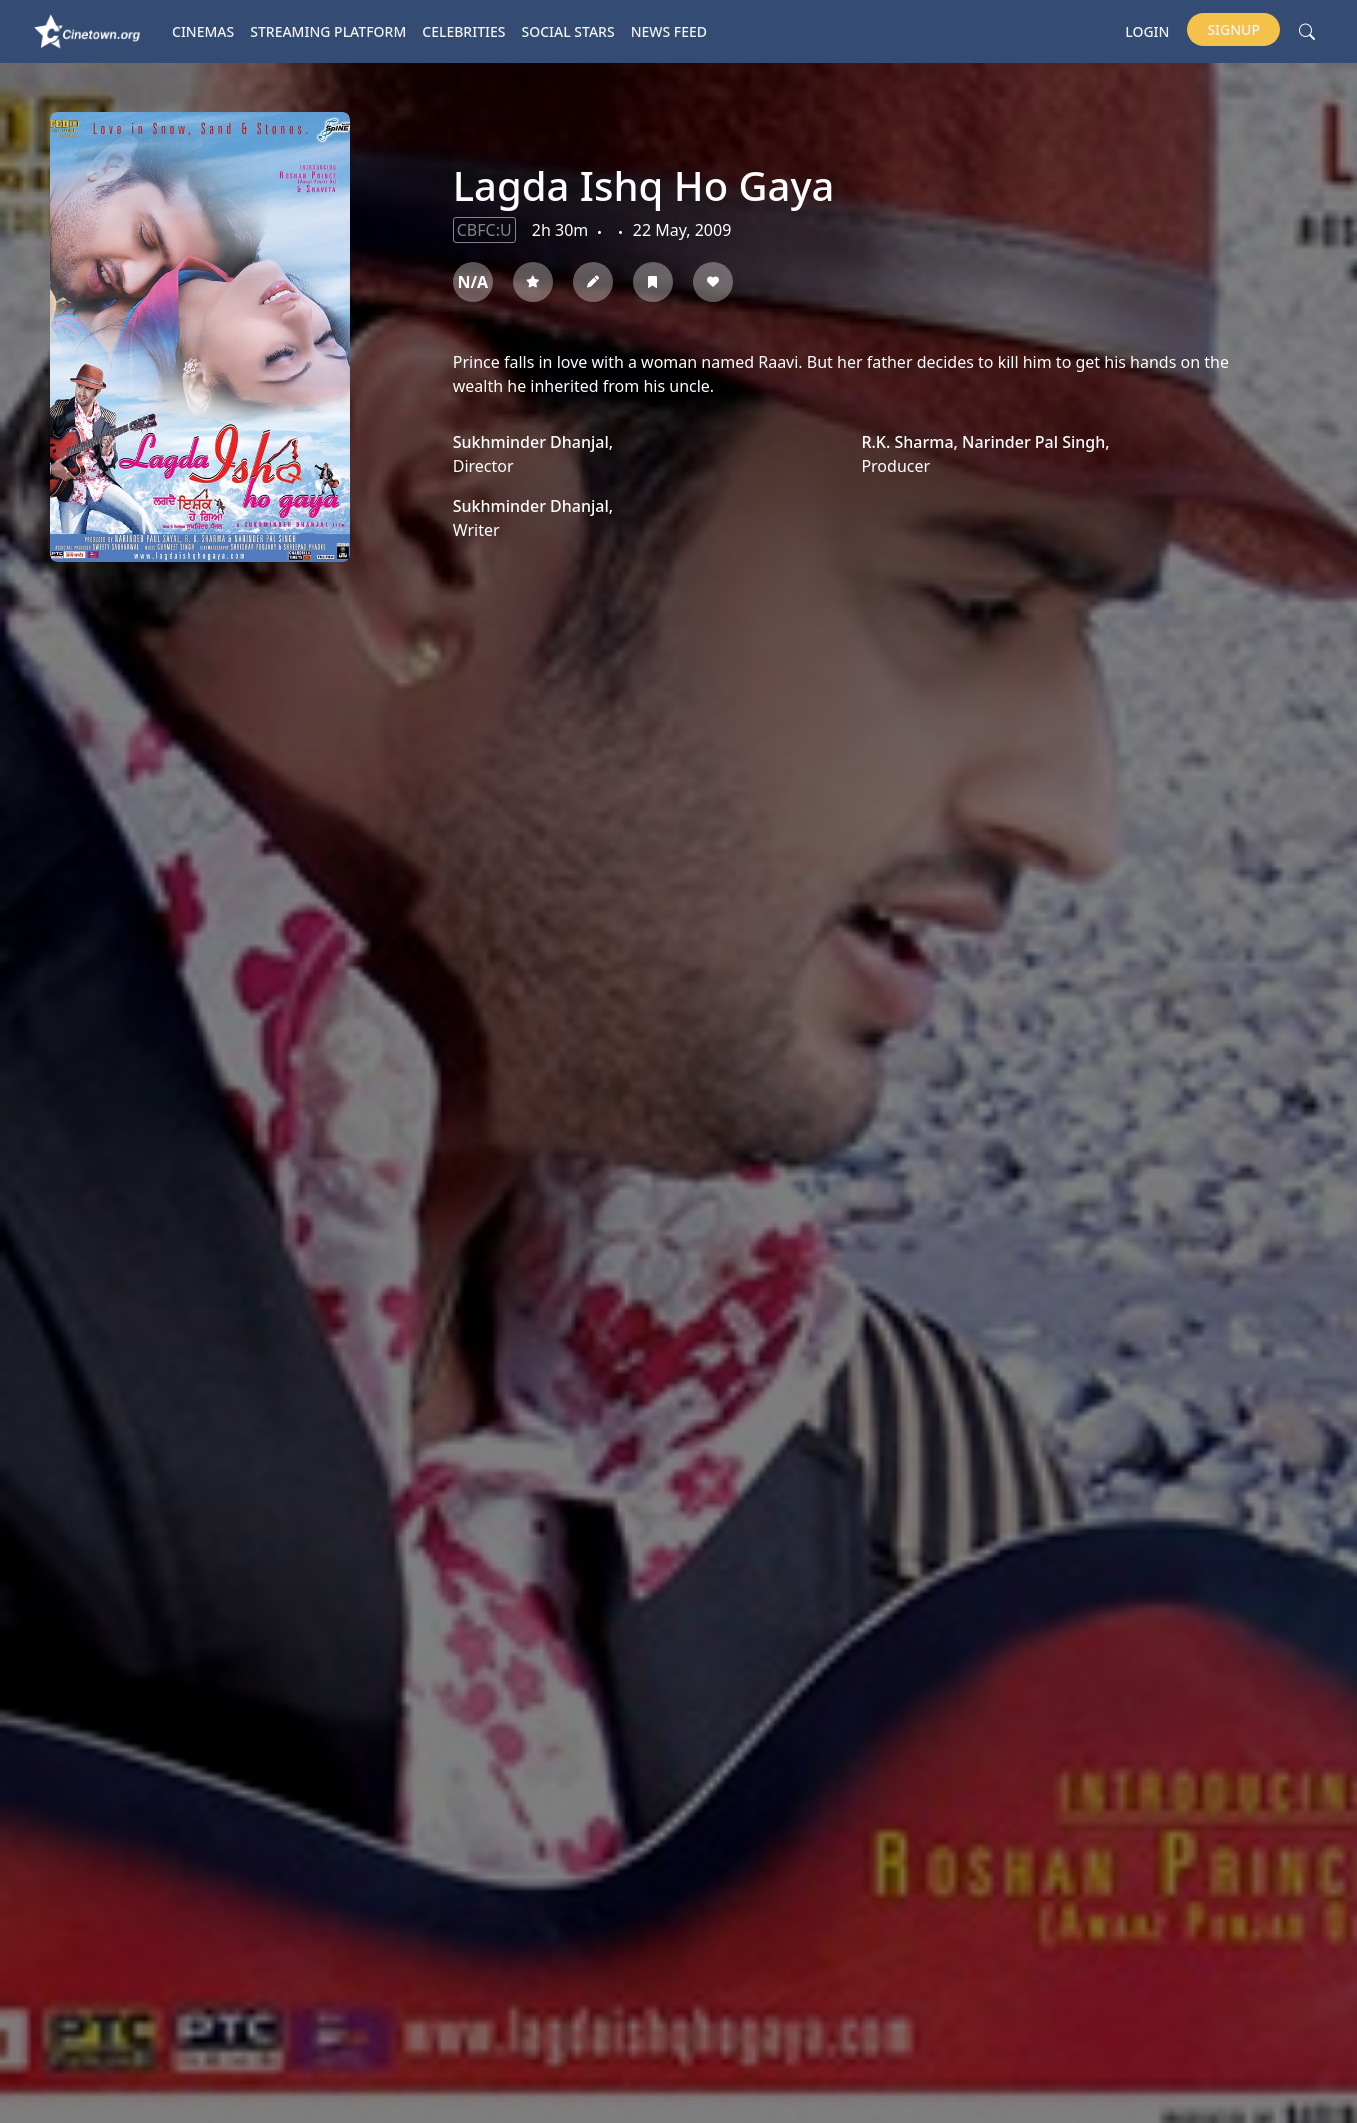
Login (1147, 31)
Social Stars (568, 31)
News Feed (669, 31)
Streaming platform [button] (328, 31)
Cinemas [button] (203, 31)
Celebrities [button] (463, 31)
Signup (1233, 29)
